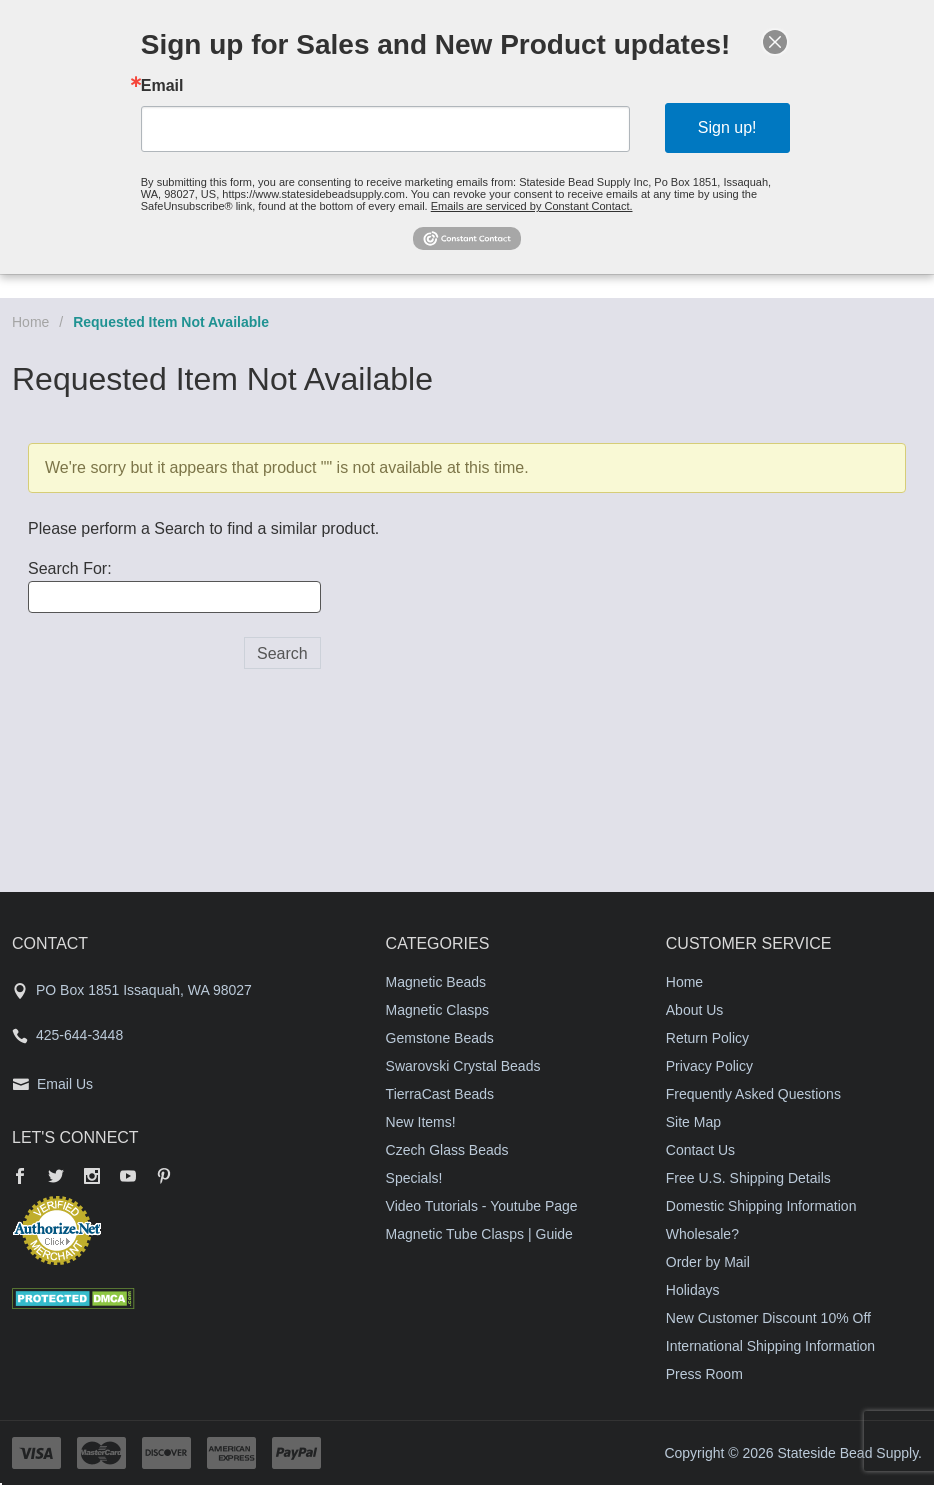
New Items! (421, 1122)
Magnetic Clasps (438, 1010)
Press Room (704, 1374)
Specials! (414, 1178)
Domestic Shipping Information (761, 1206)
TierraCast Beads (440, 1094)
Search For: (70, 568)
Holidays (693, 1290)
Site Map (693, 1122)
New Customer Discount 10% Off (768, 1318)
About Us (695, 1010)
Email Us (65, 1084)
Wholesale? (702, 1234)
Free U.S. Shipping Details (748, 1178)
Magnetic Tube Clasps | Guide (479, 1234)
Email (162, 86)
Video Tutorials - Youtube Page (482, 1206)
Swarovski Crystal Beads (463, 1066)
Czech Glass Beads (447, 1150)
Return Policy (707, 1038)
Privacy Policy (709, 1066)
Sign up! (727, 127)
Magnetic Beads (436, 982)
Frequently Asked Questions (753, 1094)
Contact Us (700, 1150)
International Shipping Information (770, 1346)
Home (30, 322)
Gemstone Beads (440, 1038)
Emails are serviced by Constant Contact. (532, 206)
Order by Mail (708, 1262)
